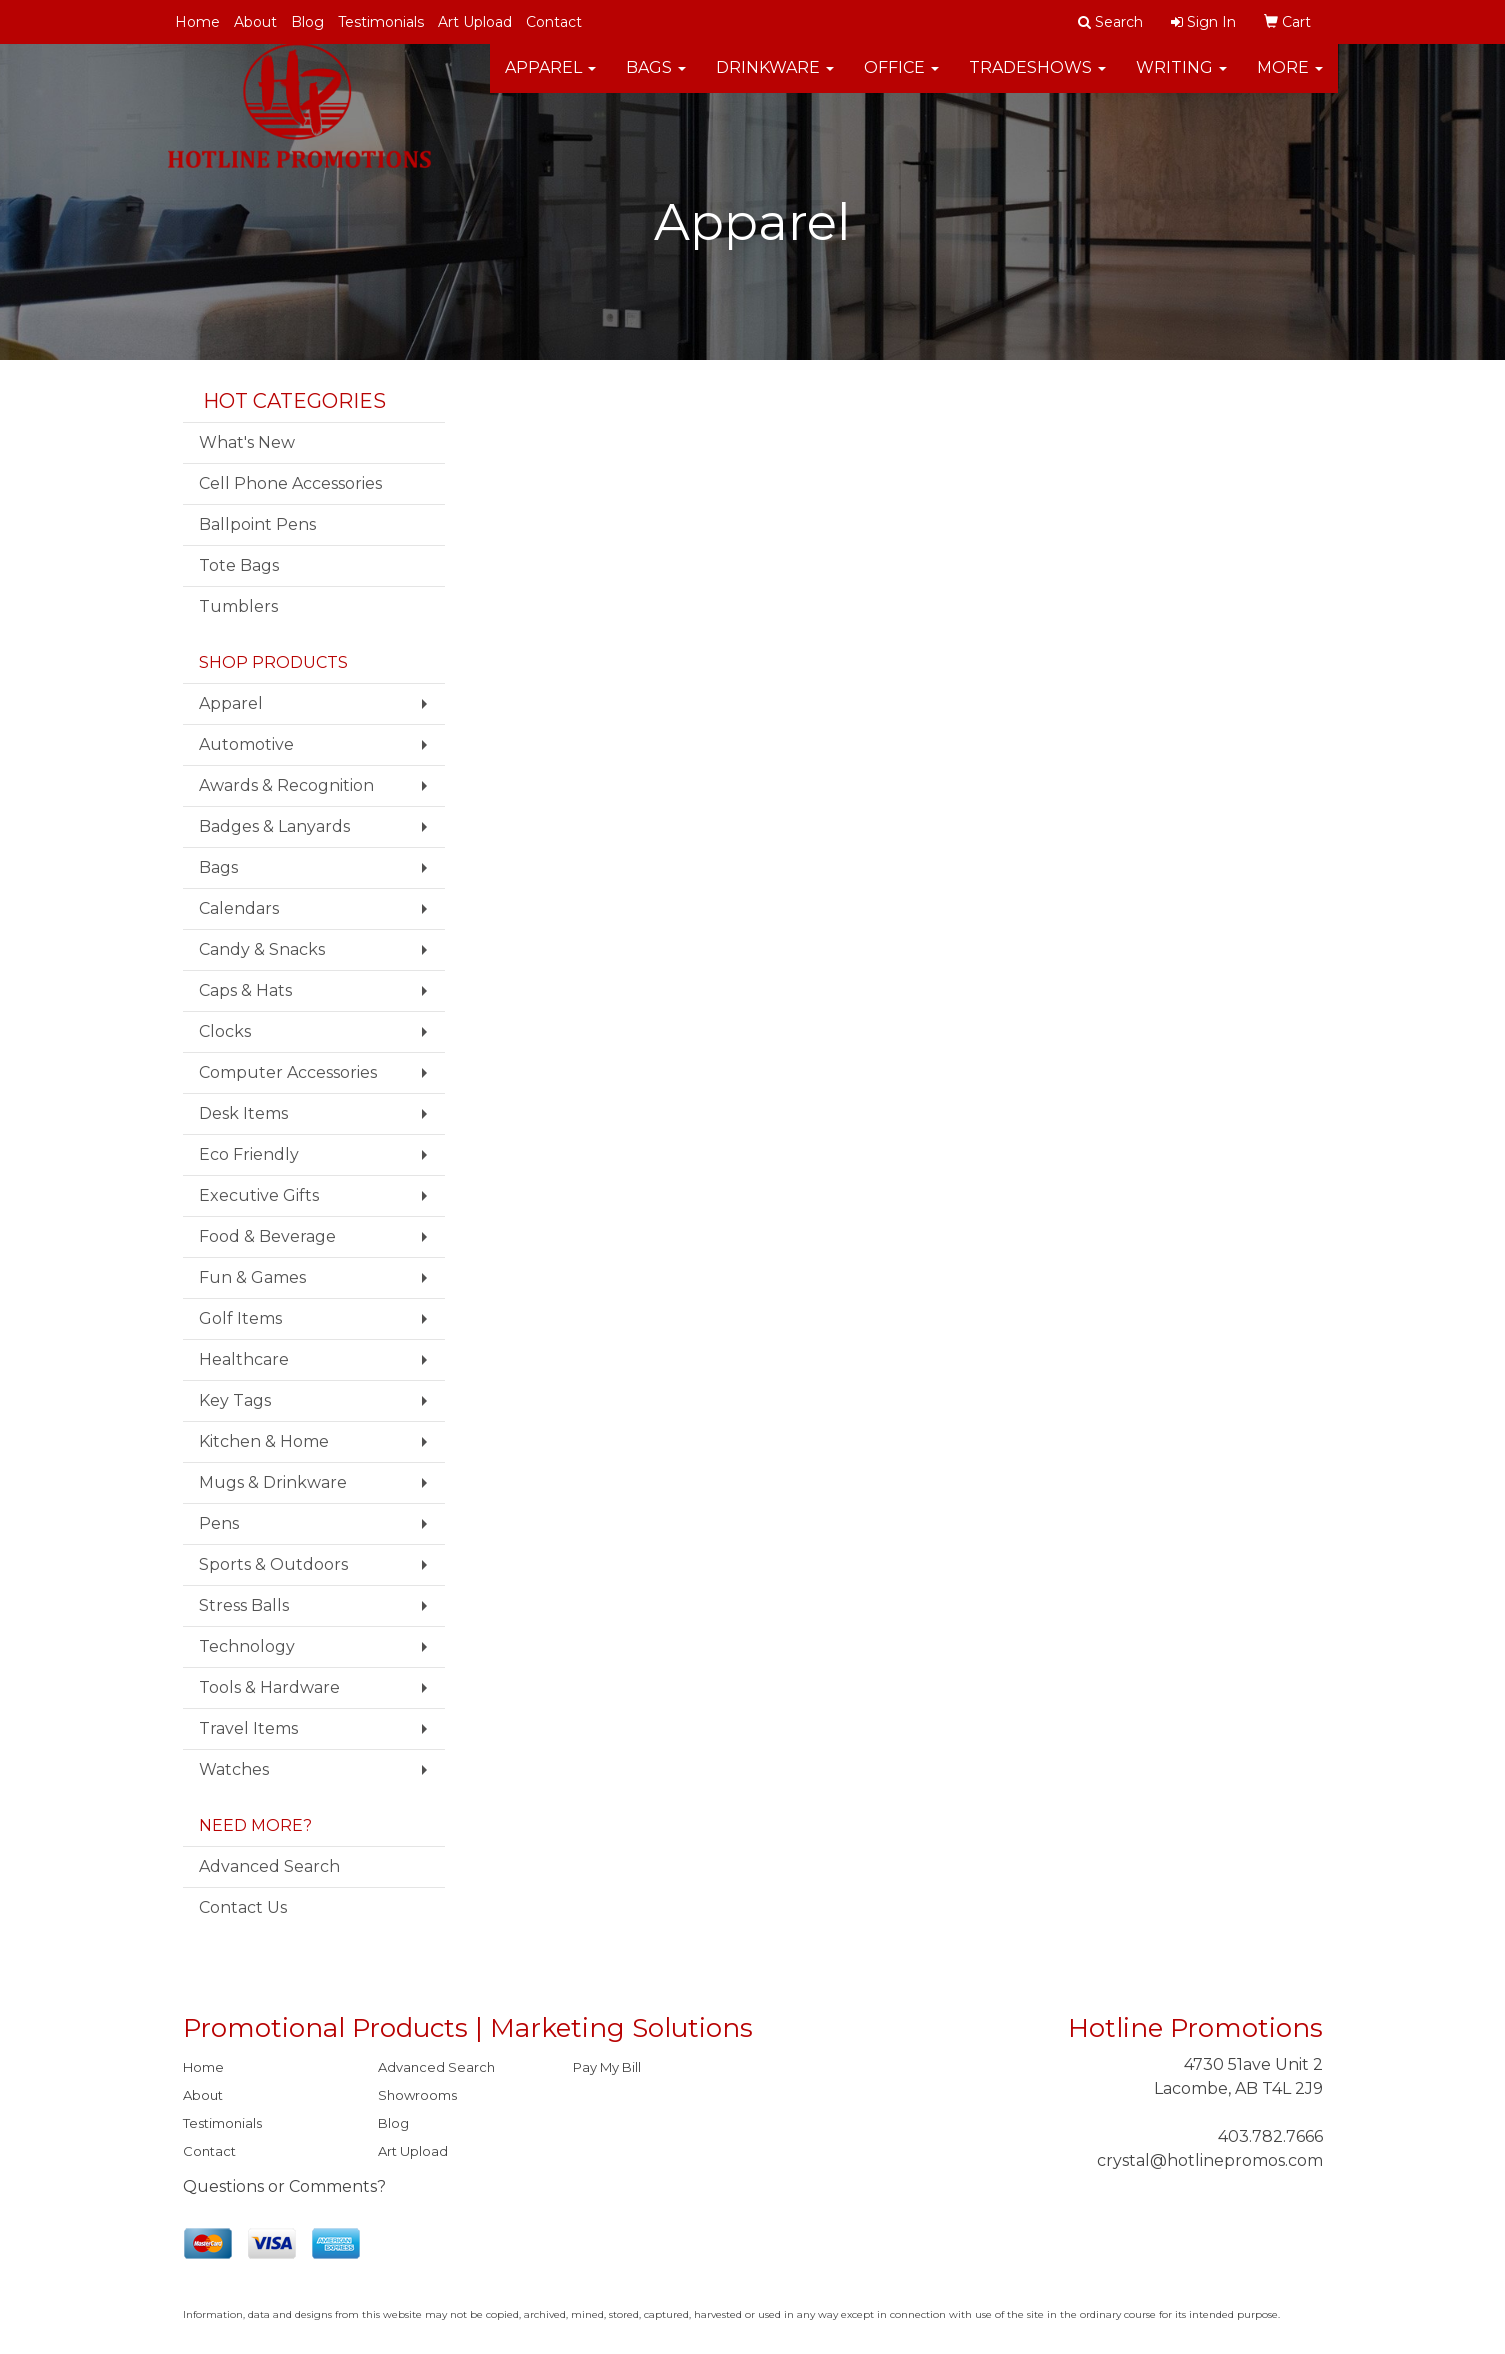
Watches (234, 1769)
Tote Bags (239, 565)
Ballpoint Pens (257, 524)
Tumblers (238, 606)
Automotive (246, 744)
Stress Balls (244, 1605)
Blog (307, 22)
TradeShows (1037, 79)
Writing (1181, 79)
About (255, 22)
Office (901, 79)
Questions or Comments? (284, 2186)
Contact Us (243, 1907)
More (1290, 79)
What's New (247, 442)
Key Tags (235, 1400)
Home (197, 22)
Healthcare (244, 1359)
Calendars (239, 908)
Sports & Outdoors (273, 1564)
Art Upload (475, 22)
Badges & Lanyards (274, 826)
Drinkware (775, 79)
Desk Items (243, 1113)
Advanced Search (269, 1866)
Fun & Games (252, 1277)
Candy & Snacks (262, 949)
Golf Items (240, 1318)
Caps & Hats (245, 990)
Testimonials (381, 22)
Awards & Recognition (286, 785)
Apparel (550, 79)
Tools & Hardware (269, 1687)
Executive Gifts (259, 1195)
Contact (554, 22)
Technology (247, 1646)
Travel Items (248, 1728)
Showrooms (417, 2095)
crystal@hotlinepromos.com (1210, 2160)
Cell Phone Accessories (290, 483)
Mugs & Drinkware (273, 1482)
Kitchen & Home (264, 1441)
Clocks (225, 1031)
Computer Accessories (288, 1072)
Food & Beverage (267, 1236)
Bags (656, 79)
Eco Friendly (249, 1154)
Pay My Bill (607, 2067)
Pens (219, 1523)
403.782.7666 (1270, 2136)
